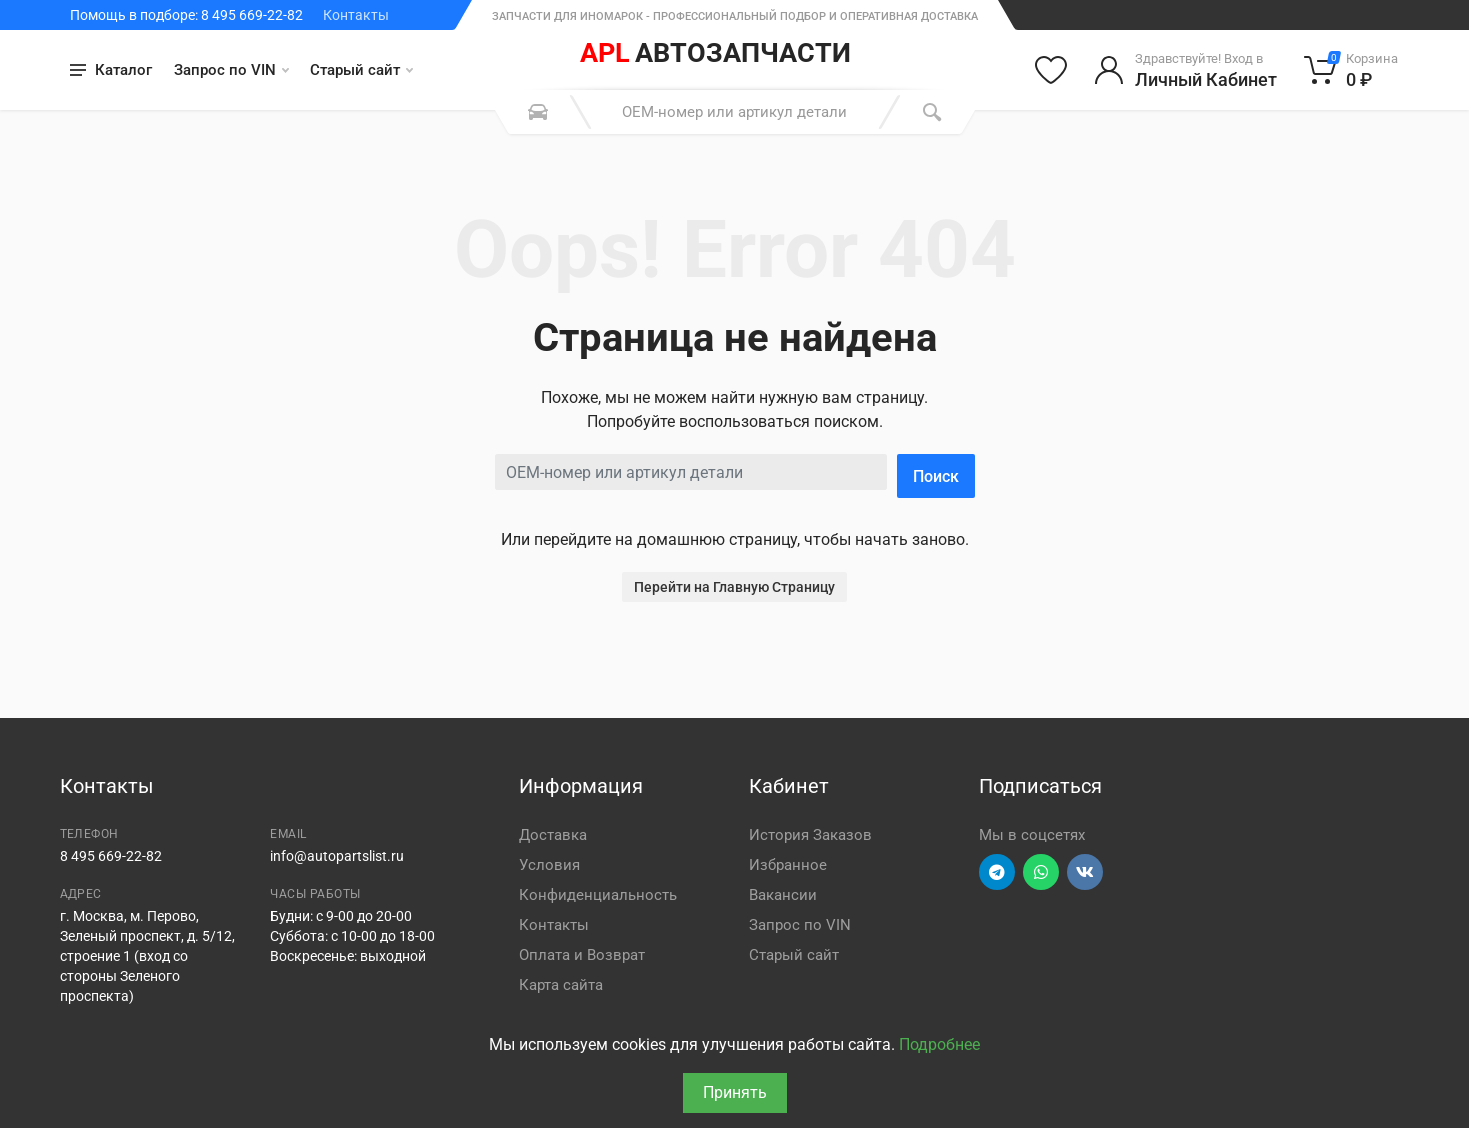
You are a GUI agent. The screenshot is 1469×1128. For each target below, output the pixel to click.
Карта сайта (561, 985)
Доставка (553, 835)
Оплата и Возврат (582, 955)
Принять (735, 1092)
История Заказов (810, 835)
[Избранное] (1051, 70)
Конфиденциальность (598, 895)
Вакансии (783, 895)
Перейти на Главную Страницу (734, 587)
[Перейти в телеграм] (997, 872)
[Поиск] (932, 112)
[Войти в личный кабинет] (1185, 70)
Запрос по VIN (231, 70)
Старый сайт (361, 70)
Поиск (936, 476)
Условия (549, 865)
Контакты (356, 15)
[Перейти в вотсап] (1041, 872)
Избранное (788, 865)
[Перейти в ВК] (1085, 872)
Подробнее (939, 1044)
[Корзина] (1351, 70)
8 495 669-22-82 (111, 856)
